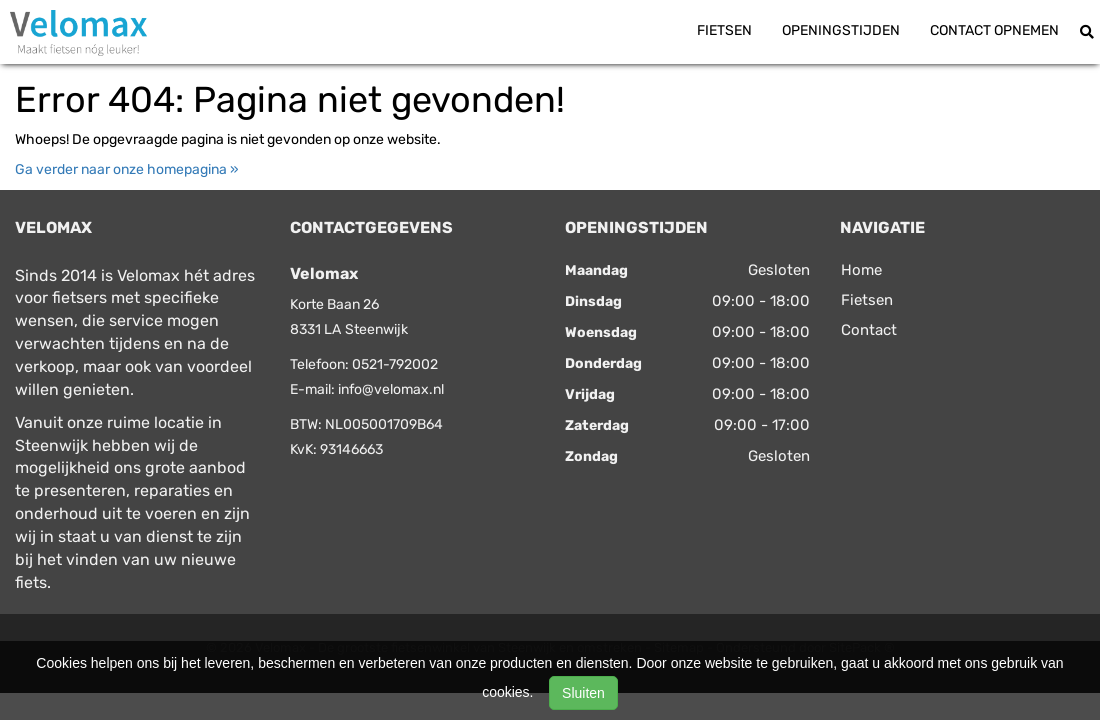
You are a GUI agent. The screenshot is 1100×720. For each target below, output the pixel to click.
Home (861, 270)
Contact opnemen (994, 30)
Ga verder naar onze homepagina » (127, 169)
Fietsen (724, 30)
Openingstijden (841, 30)
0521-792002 (395, 364)
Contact (869, 330)
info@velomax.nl (391, 389)
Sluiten (583, 693)
